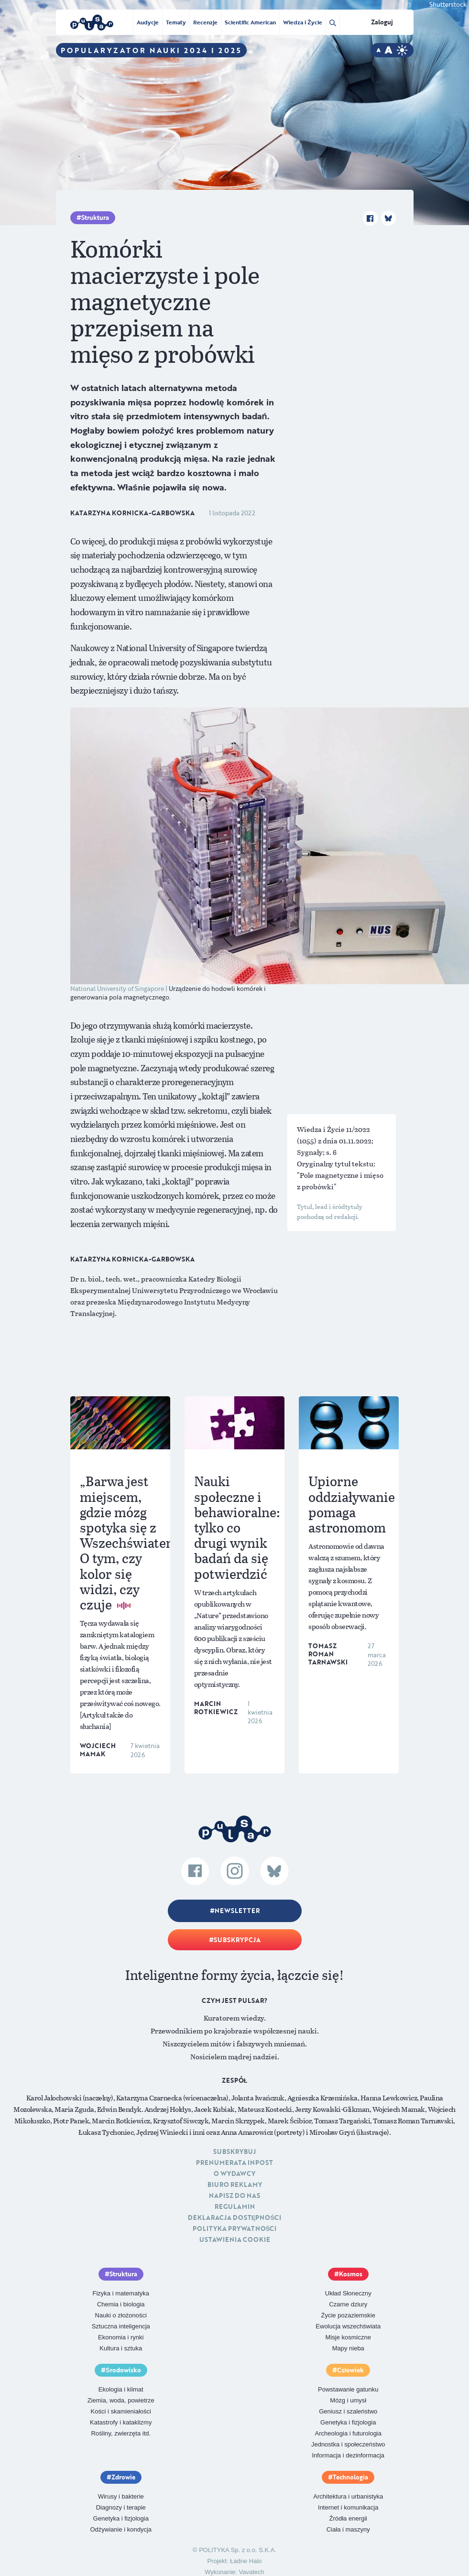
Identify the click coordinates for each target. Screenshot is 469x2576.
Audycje (148, 22)
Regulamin (235, 2206)
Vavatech (251, 2572)
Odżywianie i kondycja (121, 2529)
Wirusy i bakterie (121, 2496)
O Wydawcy (234, 2173)
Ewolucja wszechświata (348, 2326)
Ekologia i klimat (120, 2389)
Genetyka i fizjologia (348, 2422)
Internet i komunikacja (348, 2507)
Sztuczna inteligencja (121, 2326)
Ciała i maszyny (348, 2529)
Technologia (350, 2477)
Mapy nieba (348, 2348)
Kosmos (350, 2274)
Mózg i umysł (348, 2400)
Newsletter (237, 1910)
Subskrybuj (234, 2151)
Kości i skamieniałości (121, 2411)
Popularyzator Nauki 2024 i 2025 (151, 50)
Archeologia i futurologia (348, 2433)
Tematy (176, 22)
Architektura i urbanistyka (348, 2496)
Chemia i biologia (121, 2304)
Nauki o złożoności (121, 2315)
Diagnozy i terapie (121, 2507)
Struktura (95, 217)
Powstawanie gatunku (348, 2389)
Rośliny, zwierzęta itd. (121, 2433)
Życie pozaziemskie (348, 2315)
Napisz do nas (234, 2195)
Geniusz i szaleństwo (348, 2411)
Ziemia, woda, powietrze (120, 2400)
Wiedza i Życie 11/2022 (333, 1129)
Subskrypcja (237, 1940)
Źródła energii (348, 2518)
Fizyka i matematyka (121, 2293)
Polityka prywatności (235, 2228)
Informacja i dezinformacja (348, 2455)
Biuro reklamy (234, 2184)
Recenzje (205, 22)
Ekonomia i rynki (120, 2337)
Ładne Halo (246, 2561)
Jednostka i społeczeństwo (348, 2444)
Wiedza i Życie (302, 22)
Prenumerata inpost (234, 2162)
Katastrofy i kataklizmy (121, 2422)
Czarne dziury (348, 2304)
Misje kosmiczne (348, 2337)
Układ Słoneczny (348, 2293)
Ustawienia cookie (234, 2239)
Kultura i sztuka (120, 2348)
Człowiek (350, 2370)
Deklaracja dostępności (234, 2217)
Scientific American (250, 22)
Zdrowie (123, 2477)
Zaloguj (382, 22)
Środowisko (123, 2370)
